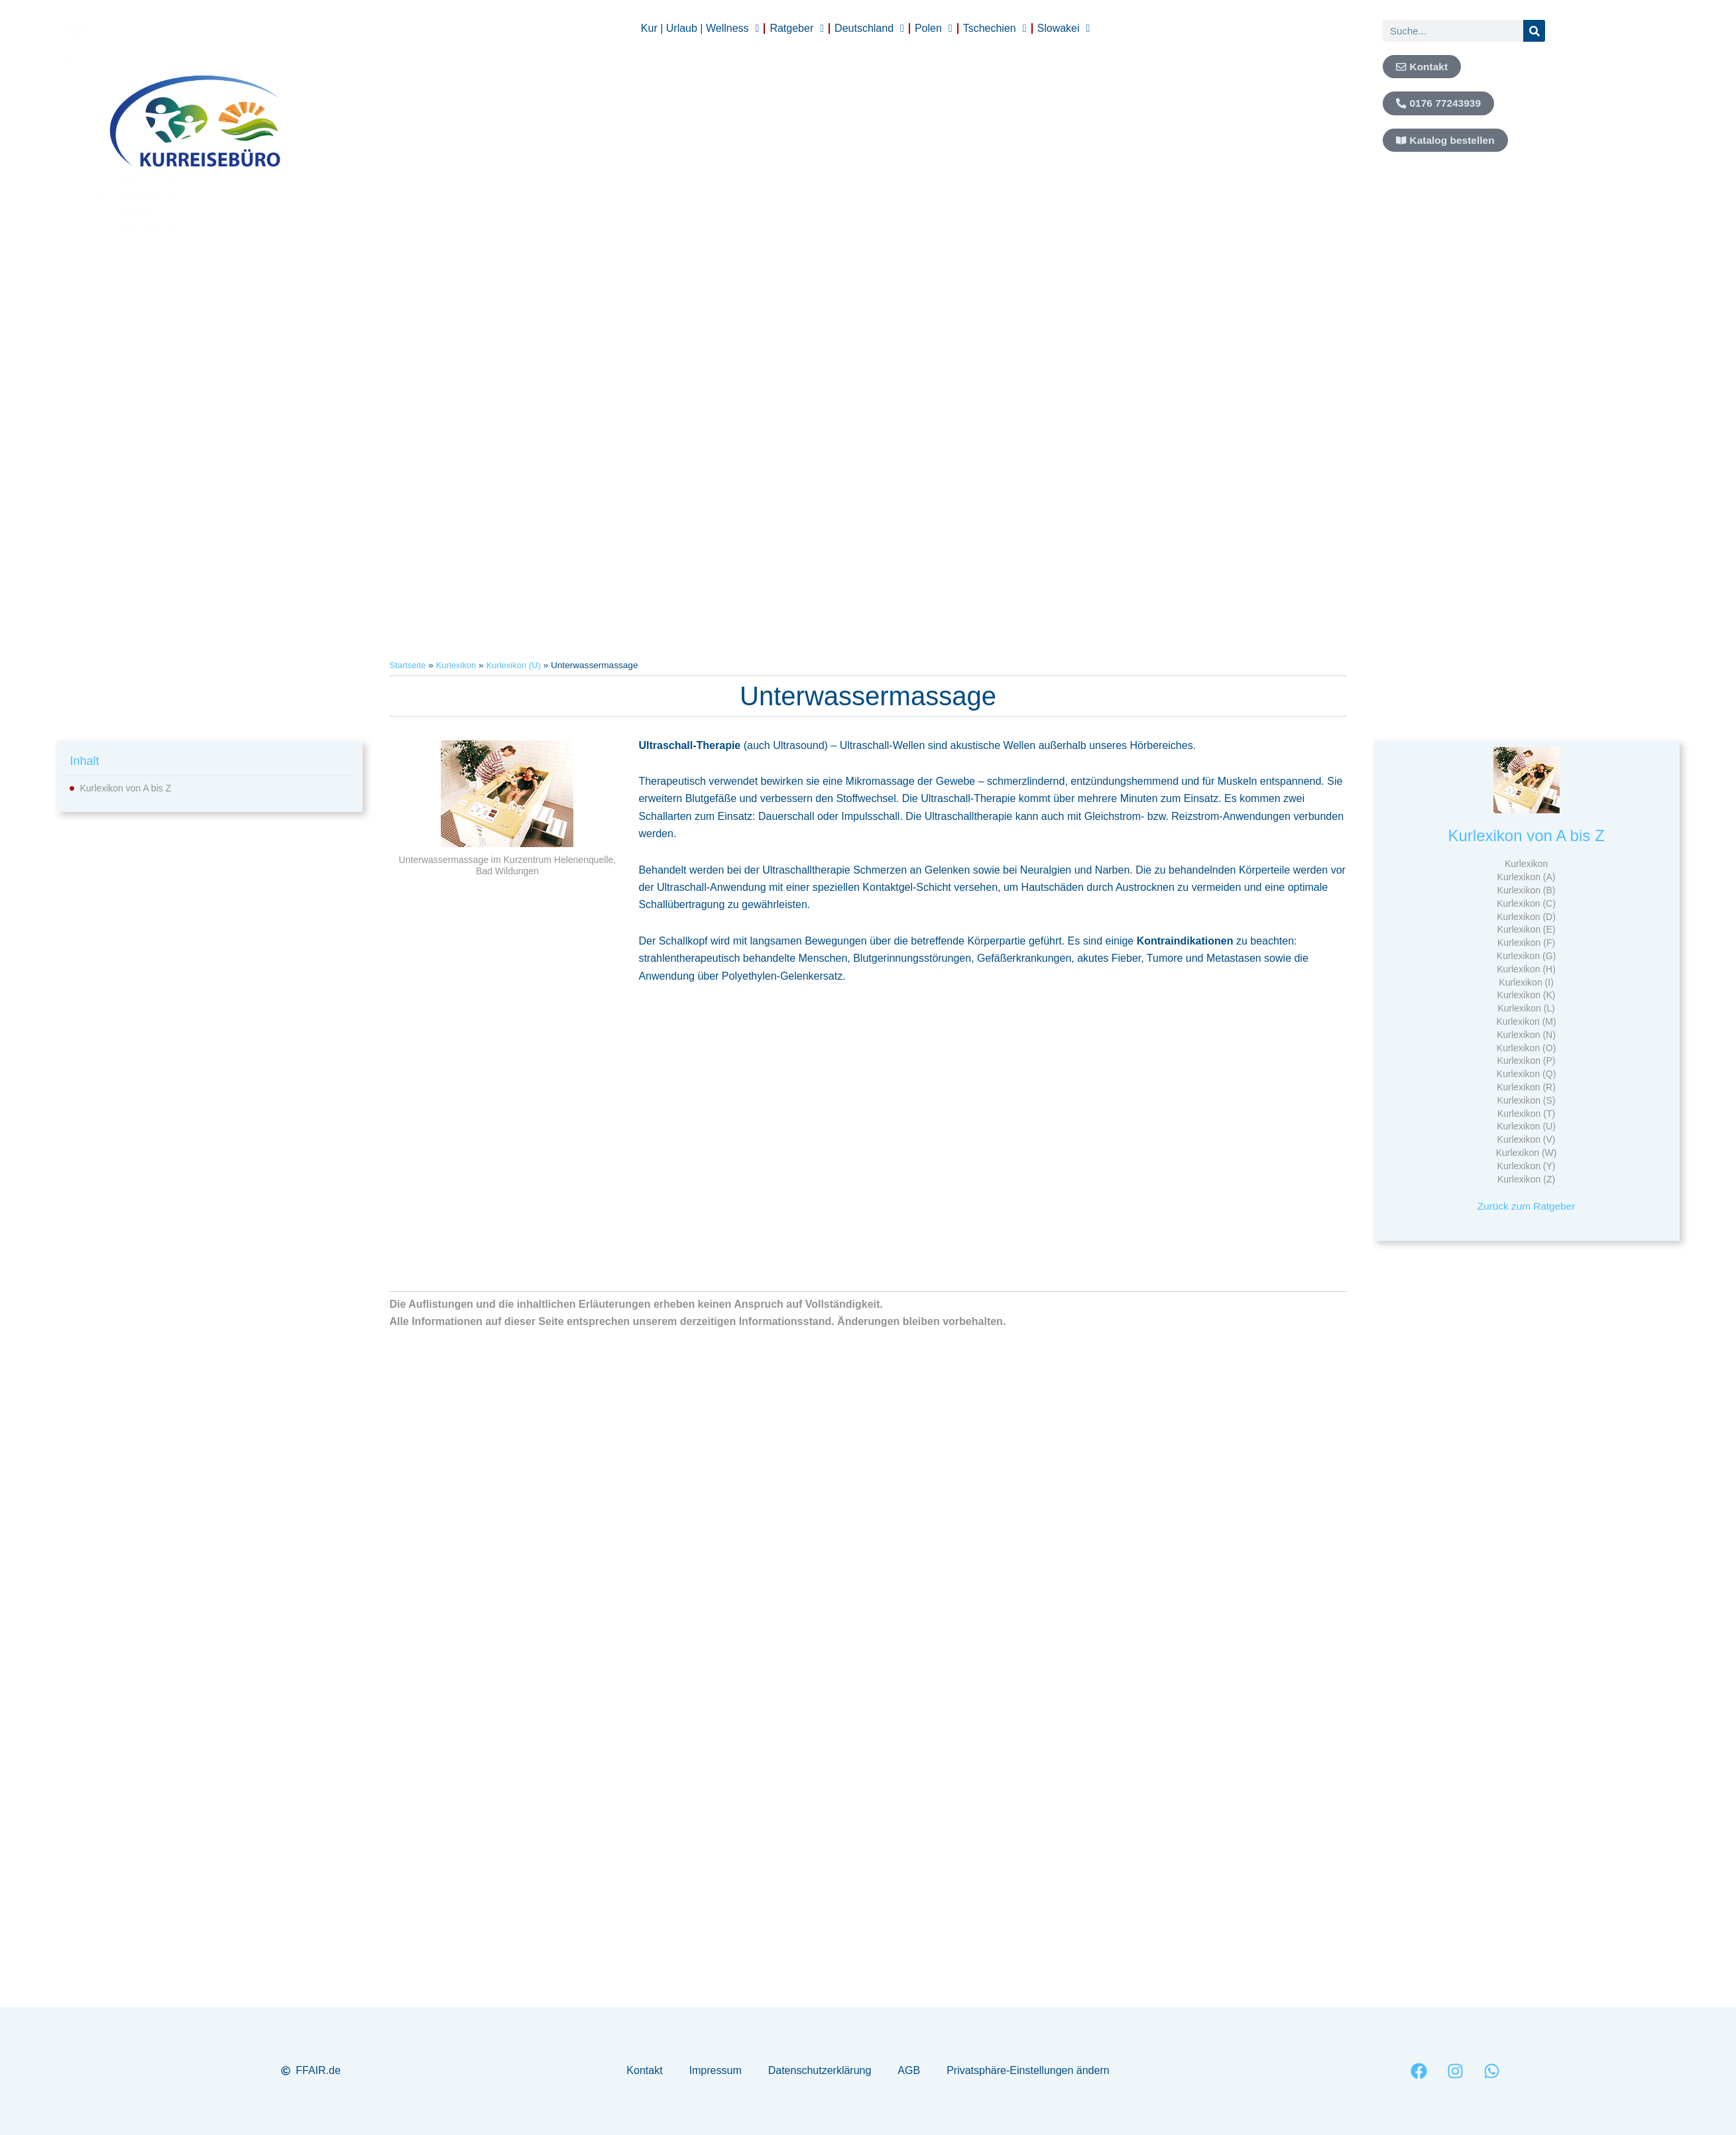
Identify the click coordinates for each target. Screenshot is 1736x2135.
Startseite (408, 665)
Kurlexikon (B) (1526, 890)
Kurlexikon (458, 665)
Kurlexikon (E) (1526, 929)
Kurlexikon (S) (1526, 1100)
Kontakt (644, 2070)
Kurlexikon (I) (1526, 982)
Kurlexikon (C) (1526, 903)
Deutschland (869, 28)
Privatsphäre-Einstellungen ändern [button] (1028, 2070)
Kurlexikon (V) (1526, 1139)
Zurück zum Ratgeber (1527, 1206)
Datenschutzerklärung (820, 2070)
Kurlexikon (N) (1526, 1034)
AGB (908, 2070)
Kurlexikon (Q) (1526, 1073)
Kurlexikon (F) (1526, 942)
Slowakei (1063, 28)
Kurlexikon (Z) (1526, 1179)
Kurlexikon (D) (1526, 916)
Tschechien (995, 28)
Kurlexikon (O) (1526, 1048)
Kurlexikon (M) (1526, 1021)
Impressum (715, 2070)
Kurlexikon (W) (1526, 1152)
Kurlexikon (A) (1526, 877)
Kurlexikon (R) (1526, 1087)
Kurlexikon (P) (1526, 1060)
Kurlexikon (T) (1526, 1113)
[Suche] (1534, 31)
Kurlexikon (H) (1526, 969)
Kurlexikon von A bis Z (125, 788)
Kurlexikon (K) (1526, 995)
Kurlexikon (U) (518, 665)
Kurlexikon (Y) (1526, 1166)
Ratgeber (797, 28)
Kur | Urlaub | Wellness (700, 28)
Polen (934, 28)
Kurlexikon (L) (1525, 1008)
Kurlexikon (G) (1526, 956)
